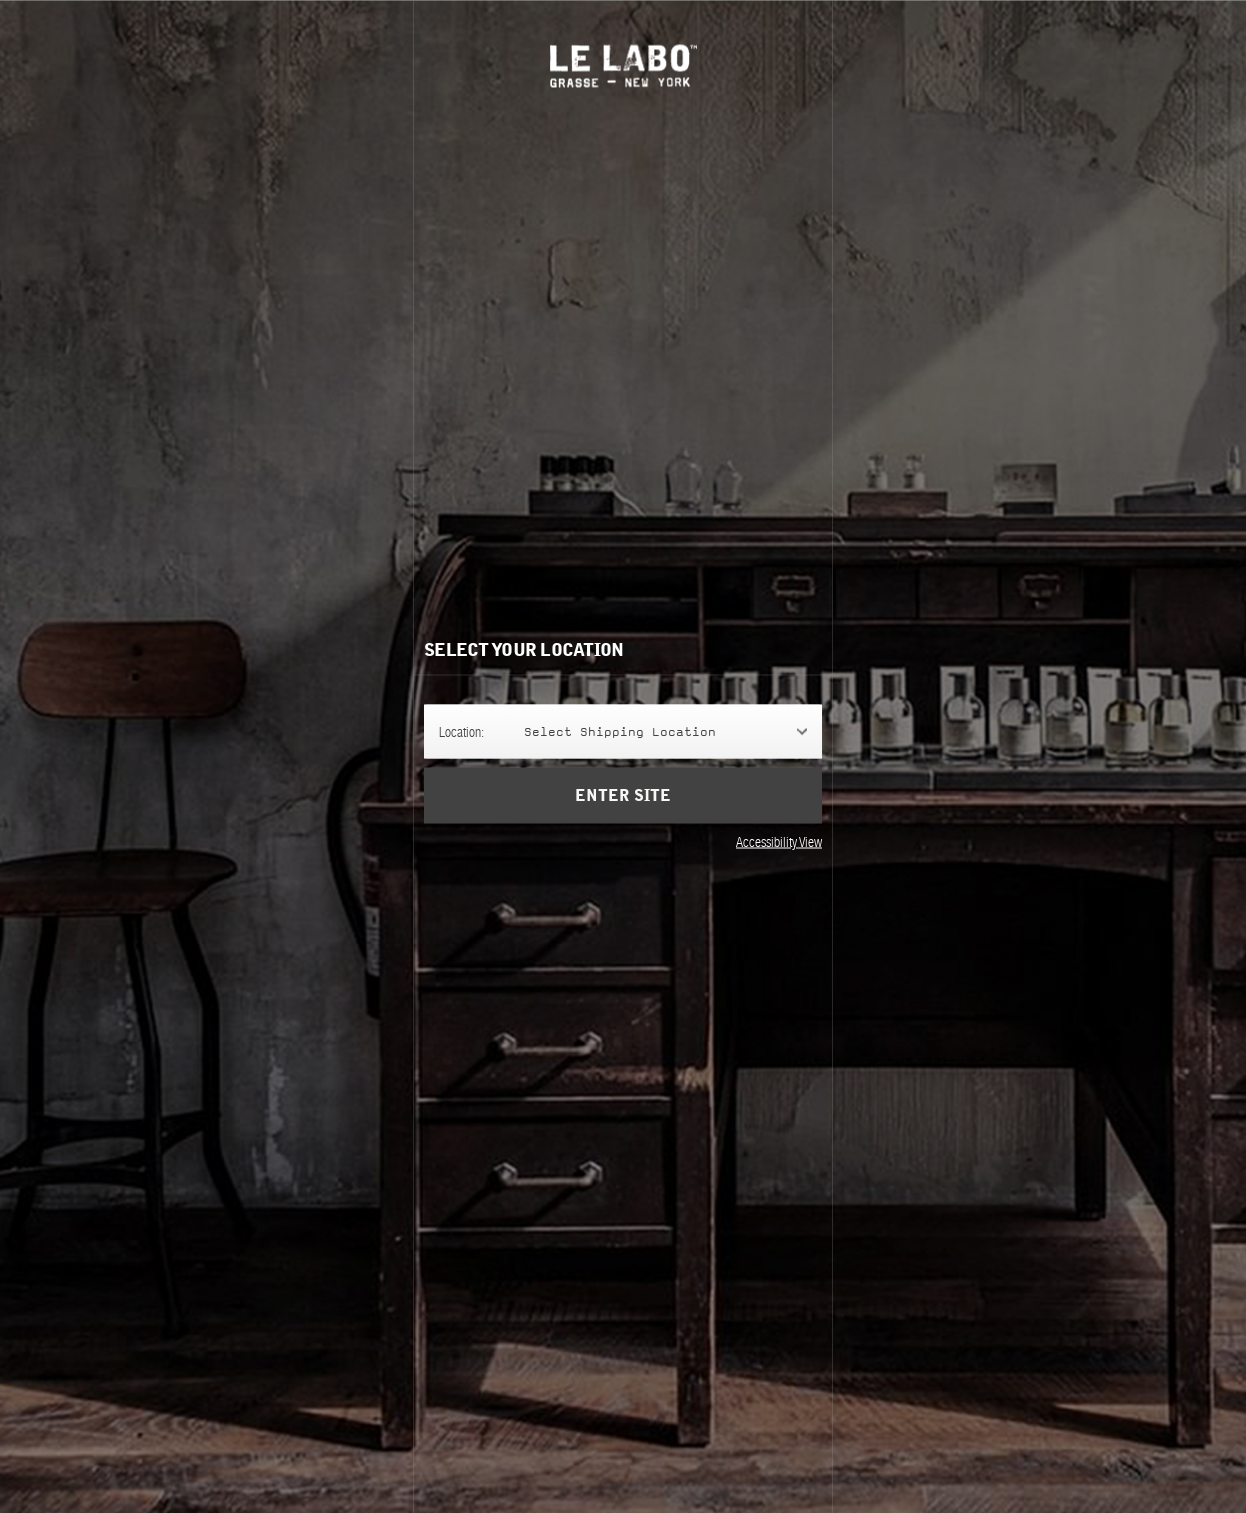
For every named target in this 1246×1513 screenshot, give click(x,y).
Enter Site (623, 796)
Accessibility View (779, 842)
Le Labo (623, 65)
